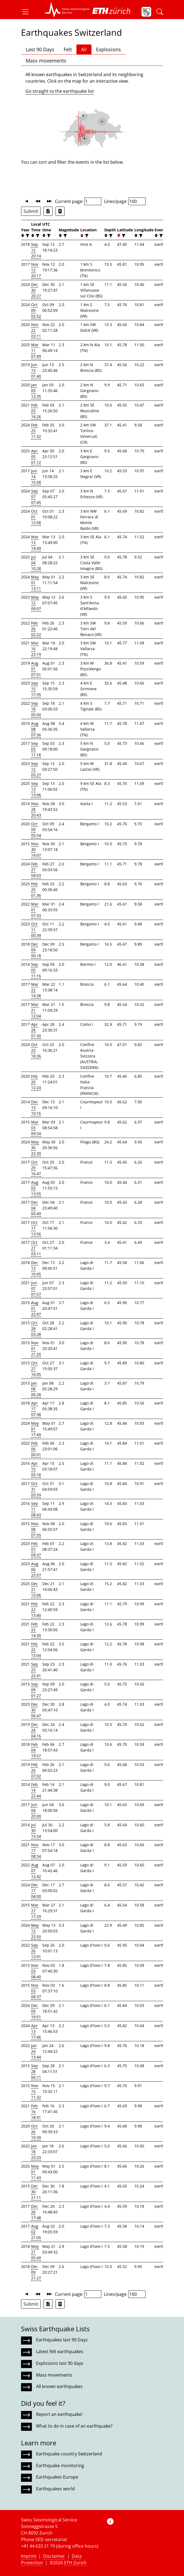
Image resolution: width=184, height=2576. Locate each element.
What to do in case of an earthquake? (74, 2426)
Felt (68, 49)
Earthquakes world (55, 2489)
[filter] (26, 235)
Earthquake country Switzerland (69, 2454)
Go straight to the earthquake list (59, 91)
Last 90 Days (40, 49)
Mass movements (46, 60)
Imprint (28, 2556)
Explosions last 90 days (59, 2363)
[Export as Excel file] (48, 211)
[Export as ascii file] (60, 211)
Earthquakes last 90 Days (62, 2340)
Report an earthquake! (59, 2414)
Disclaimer (54, 2556)
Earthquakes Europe (57, 2477)
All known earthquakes (59, 2386)
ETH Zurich (75, 2563)
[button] (27, 11)
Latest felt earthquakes (59, 2351)
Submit (30, 211)
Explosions (108, 49)
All (84, 49)
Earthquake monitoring (60, 2466)
